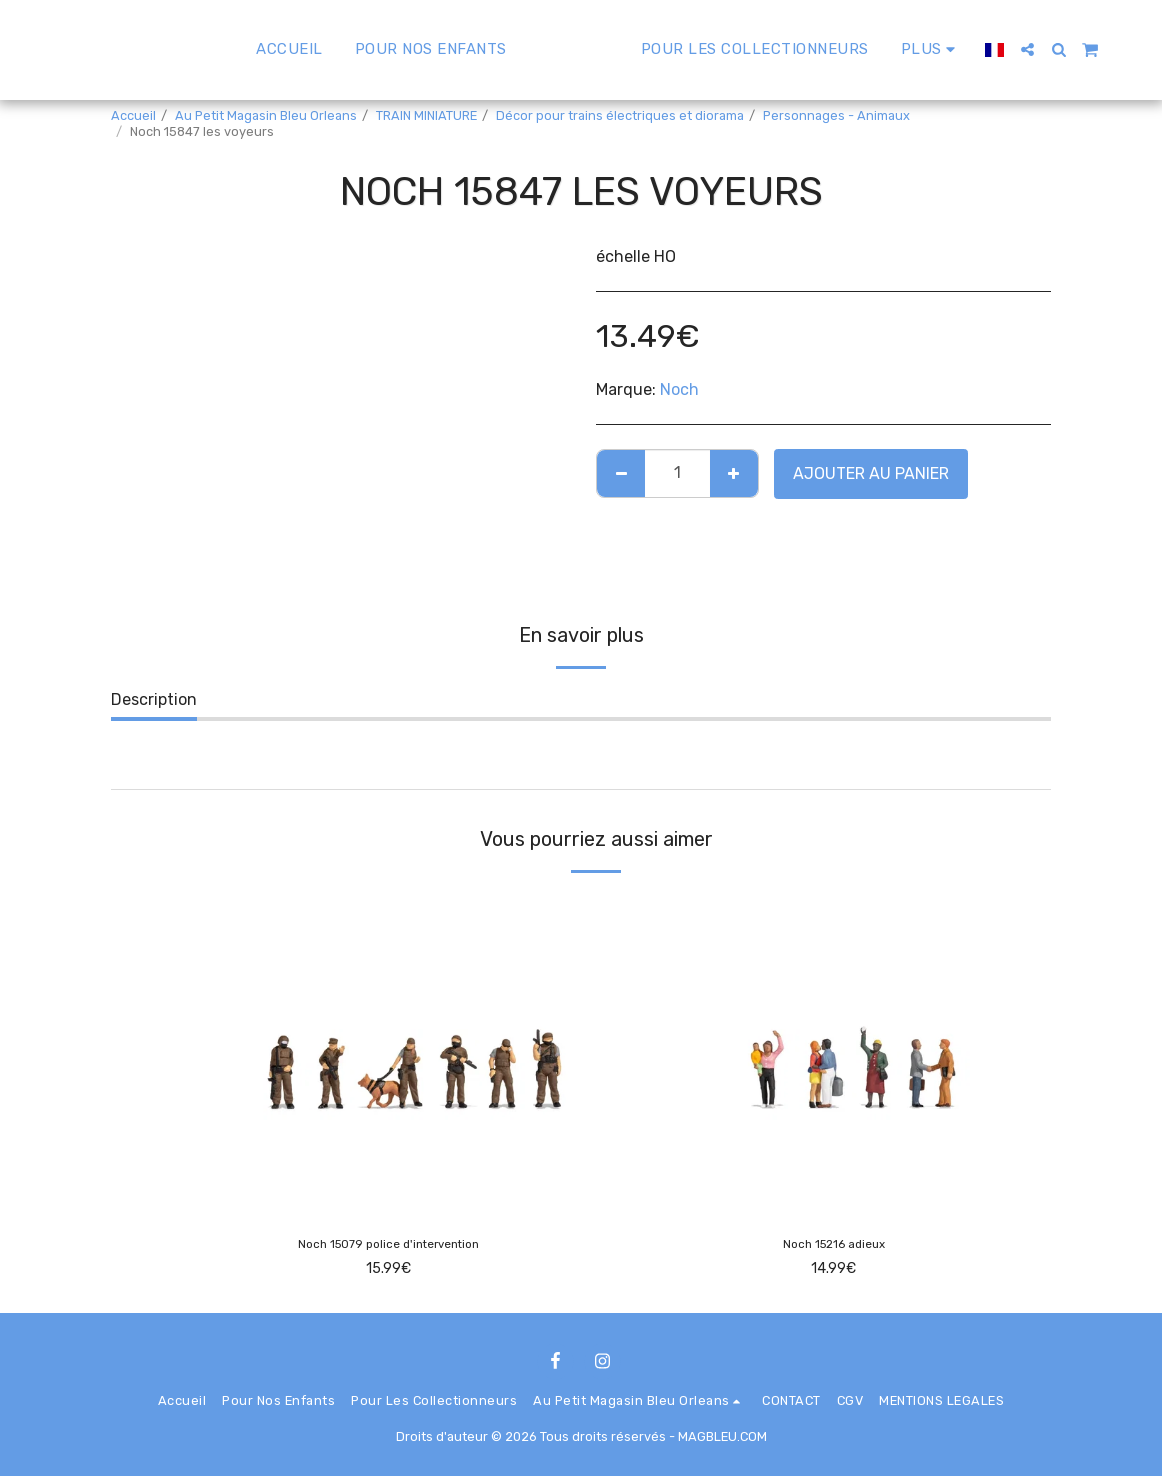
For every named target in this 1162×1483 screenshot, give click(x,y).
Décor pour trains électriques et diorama (620, 115)
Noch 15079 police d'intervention (388, 1247)
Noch (679, 389)
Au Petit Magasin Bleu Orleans (266, 115)
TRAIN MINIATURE (426, 115)
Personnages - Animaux (836, 115)
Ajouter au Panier (871, 473)
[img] (388, 1052)
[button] (1081, 49)
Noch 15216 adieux (833, 1247)
